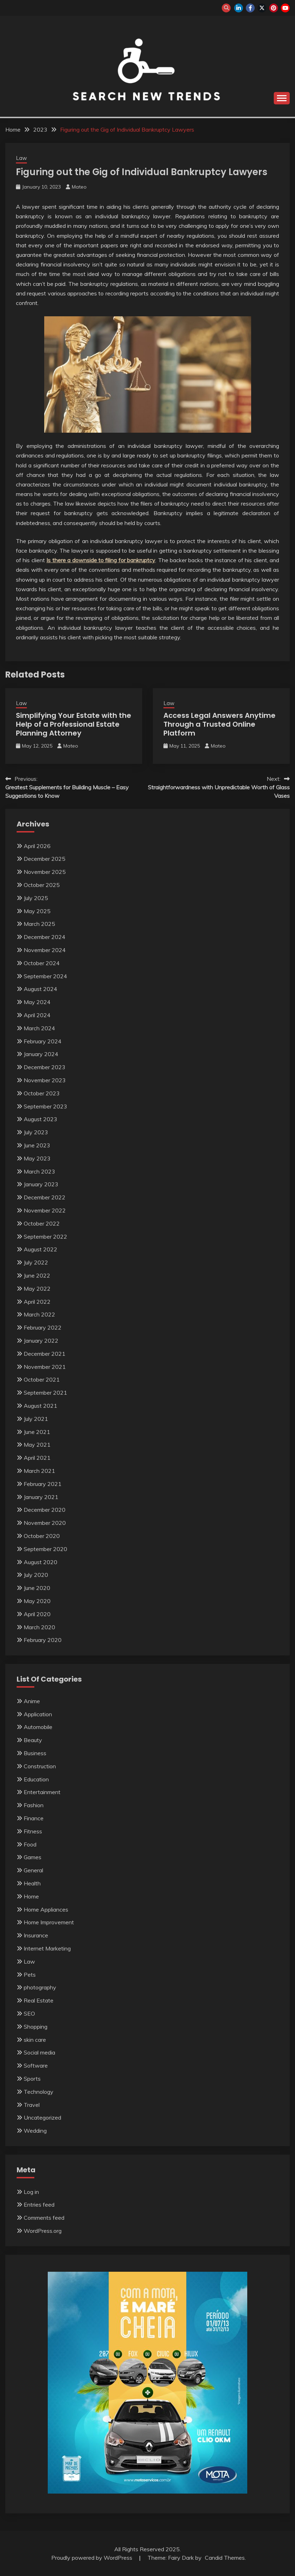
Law (21, 158)
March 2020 (39, 1627)
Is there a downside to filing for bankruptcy (100, 560)
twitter (262, 8)
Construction (40, 1766)
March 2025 (39, 923)
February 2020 (43, 1639)
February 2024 (43, 1041)
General (33, 1870)
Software (36, 2065)
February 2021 (43, 1483)
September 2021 (45, 1392)
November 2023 (45, 1080)
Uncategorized (42, 2117)
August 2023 (40, 1119)
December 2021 (44, 1353)
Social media (39, 2052)
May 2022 (37, 1288)
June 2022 (37, 1275)
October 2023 (42, 1093)
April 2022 (37, 1301)
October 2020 (42, 1535)
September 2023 (45, 1106)
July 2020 (36, 1574)
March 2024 (39, 1028)
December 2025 (44, 858)
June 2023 (37, 1145)
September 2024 (45, 976)
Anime (32, 1701)
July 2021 (36, 1418)
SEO (29, 2013)
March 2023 (39, 1171)
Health (32, 1883)
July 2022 (36, 1262)
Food (30, 1844)
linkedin (238, 8)
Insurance (36, 1935)
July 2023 (36, 1132)
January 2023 (41, 1184)
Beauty (33, 1740)
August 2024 (40, 988)
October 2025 (42, 884)
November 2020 (45, 1522)
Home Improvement (49, 1922)
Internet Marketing (47, 1948)
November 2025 (45, 871)
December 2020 (44, 1509)
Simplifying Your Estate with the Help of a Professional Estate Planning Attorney (73, 724)
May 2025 (37, 911)
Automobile (38, 1726)
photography (40, 1987)
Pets (30, 1974)
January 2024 (41, 1054)
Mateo (79, 187)
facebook (250, 8)
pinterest (273, 8)
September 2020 (45, 1548)
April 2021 (37, 1457)
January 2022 (41, 1340)
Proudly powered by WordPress (92, 2557)
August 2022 (40, 1249)
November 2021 (45, 1366)
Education (36, 1779)
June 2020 (37, 1587)
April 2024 (37, 1015)
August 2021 (40, 1405)
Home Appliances (46, 1909)
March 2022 (39, 1314)
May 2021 (37, 1444)
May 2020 (37, 1600)
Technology (38, 2091)
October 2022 (42, 1223)
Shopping (35, 2026)
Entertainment (42, 1792)
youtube (285, 8)
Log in (31, 2191)
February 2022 (43, 1327)
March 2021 (39, 1470)
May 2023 (37, 1158)
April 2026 (37, 845)
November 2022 (45, 1210)
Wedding (35, 2130)
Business (35, 1753)
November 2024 (45, 949)
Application (38, 1714)
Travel (32, 2104)
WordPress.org (43, 2230)
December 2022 (44, 1197)
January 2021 (41, 1496)
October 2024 (42, 963)
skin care (35, 2039)
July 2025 (36, 897)
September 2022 (45, 1236)
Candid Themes (225, 2557)
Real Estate (38, 2000)
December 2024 (44, 936)
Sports (32, 2078)
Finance (34, 1818)
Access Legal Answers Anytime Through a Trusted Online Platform (219, 724)
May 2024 (37, 1001)
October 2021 (42, 1379)
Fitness (33, 1831)
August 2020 (40, 1562)
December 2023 (44, 1067)
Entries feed (39, 2204)
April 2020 (37, 1614)
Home (31, 1896)
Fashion (34, 1805)
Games (32, 1857)
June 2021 (37, 1431)
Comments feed (44, 2217)
